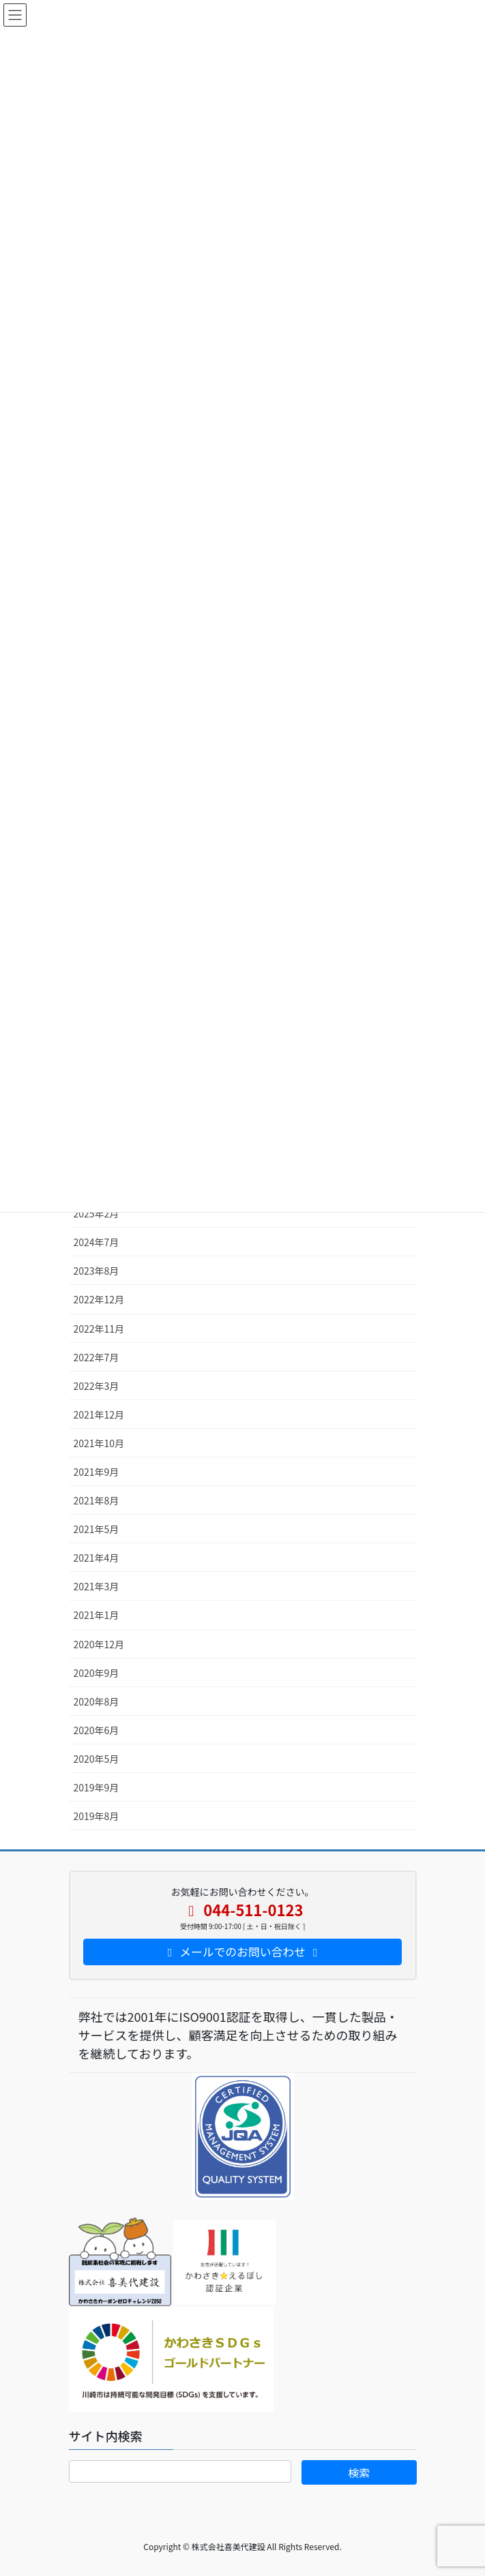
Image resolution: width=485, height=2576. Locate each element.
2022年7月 (96, 1357)
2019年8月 (96, 1816)
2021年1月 (96, 1615)
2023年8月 (96, 1270)
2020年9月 (96, 1673)
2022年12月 (99, 1299)
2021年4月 (96, 1557)
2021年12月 (99, 1414)
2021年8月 (96, 1500)
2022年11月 (99, 1328)
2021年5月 (96, 1529)
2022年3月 (96, 1386)
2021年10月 (99, 1443)
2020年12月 (99, 1644)
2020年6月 (96, 1730)
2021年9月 (96, 1472)
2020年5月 (96, 1759)
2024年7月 (96, 1242)
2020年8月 (96, 1701)
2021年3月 (96, 1586)
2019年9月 (96, 1787)
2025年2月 (96, 1213)
